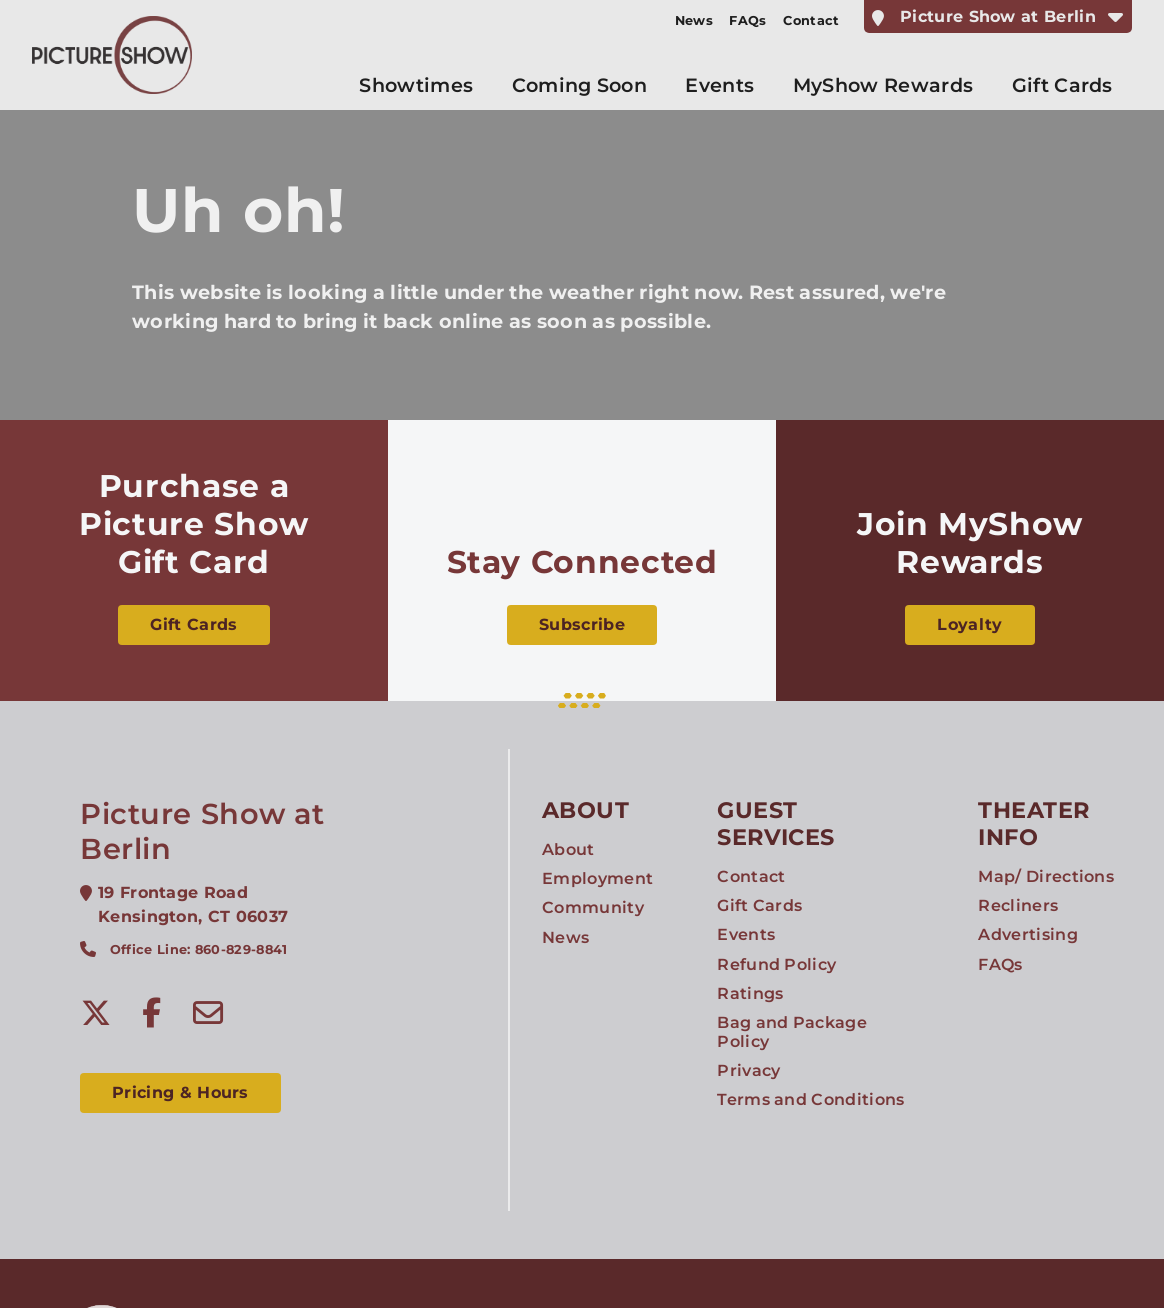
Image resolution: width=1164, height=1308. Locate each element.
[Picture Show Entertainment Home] (112, 55)
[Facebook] (152, 1013)
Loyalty (969, 624)
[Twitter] (96, 1013)
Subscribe (582, 624)
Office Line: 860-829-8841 (199, 949)
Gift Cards (193, 624)
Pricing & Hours (180, 1092)
